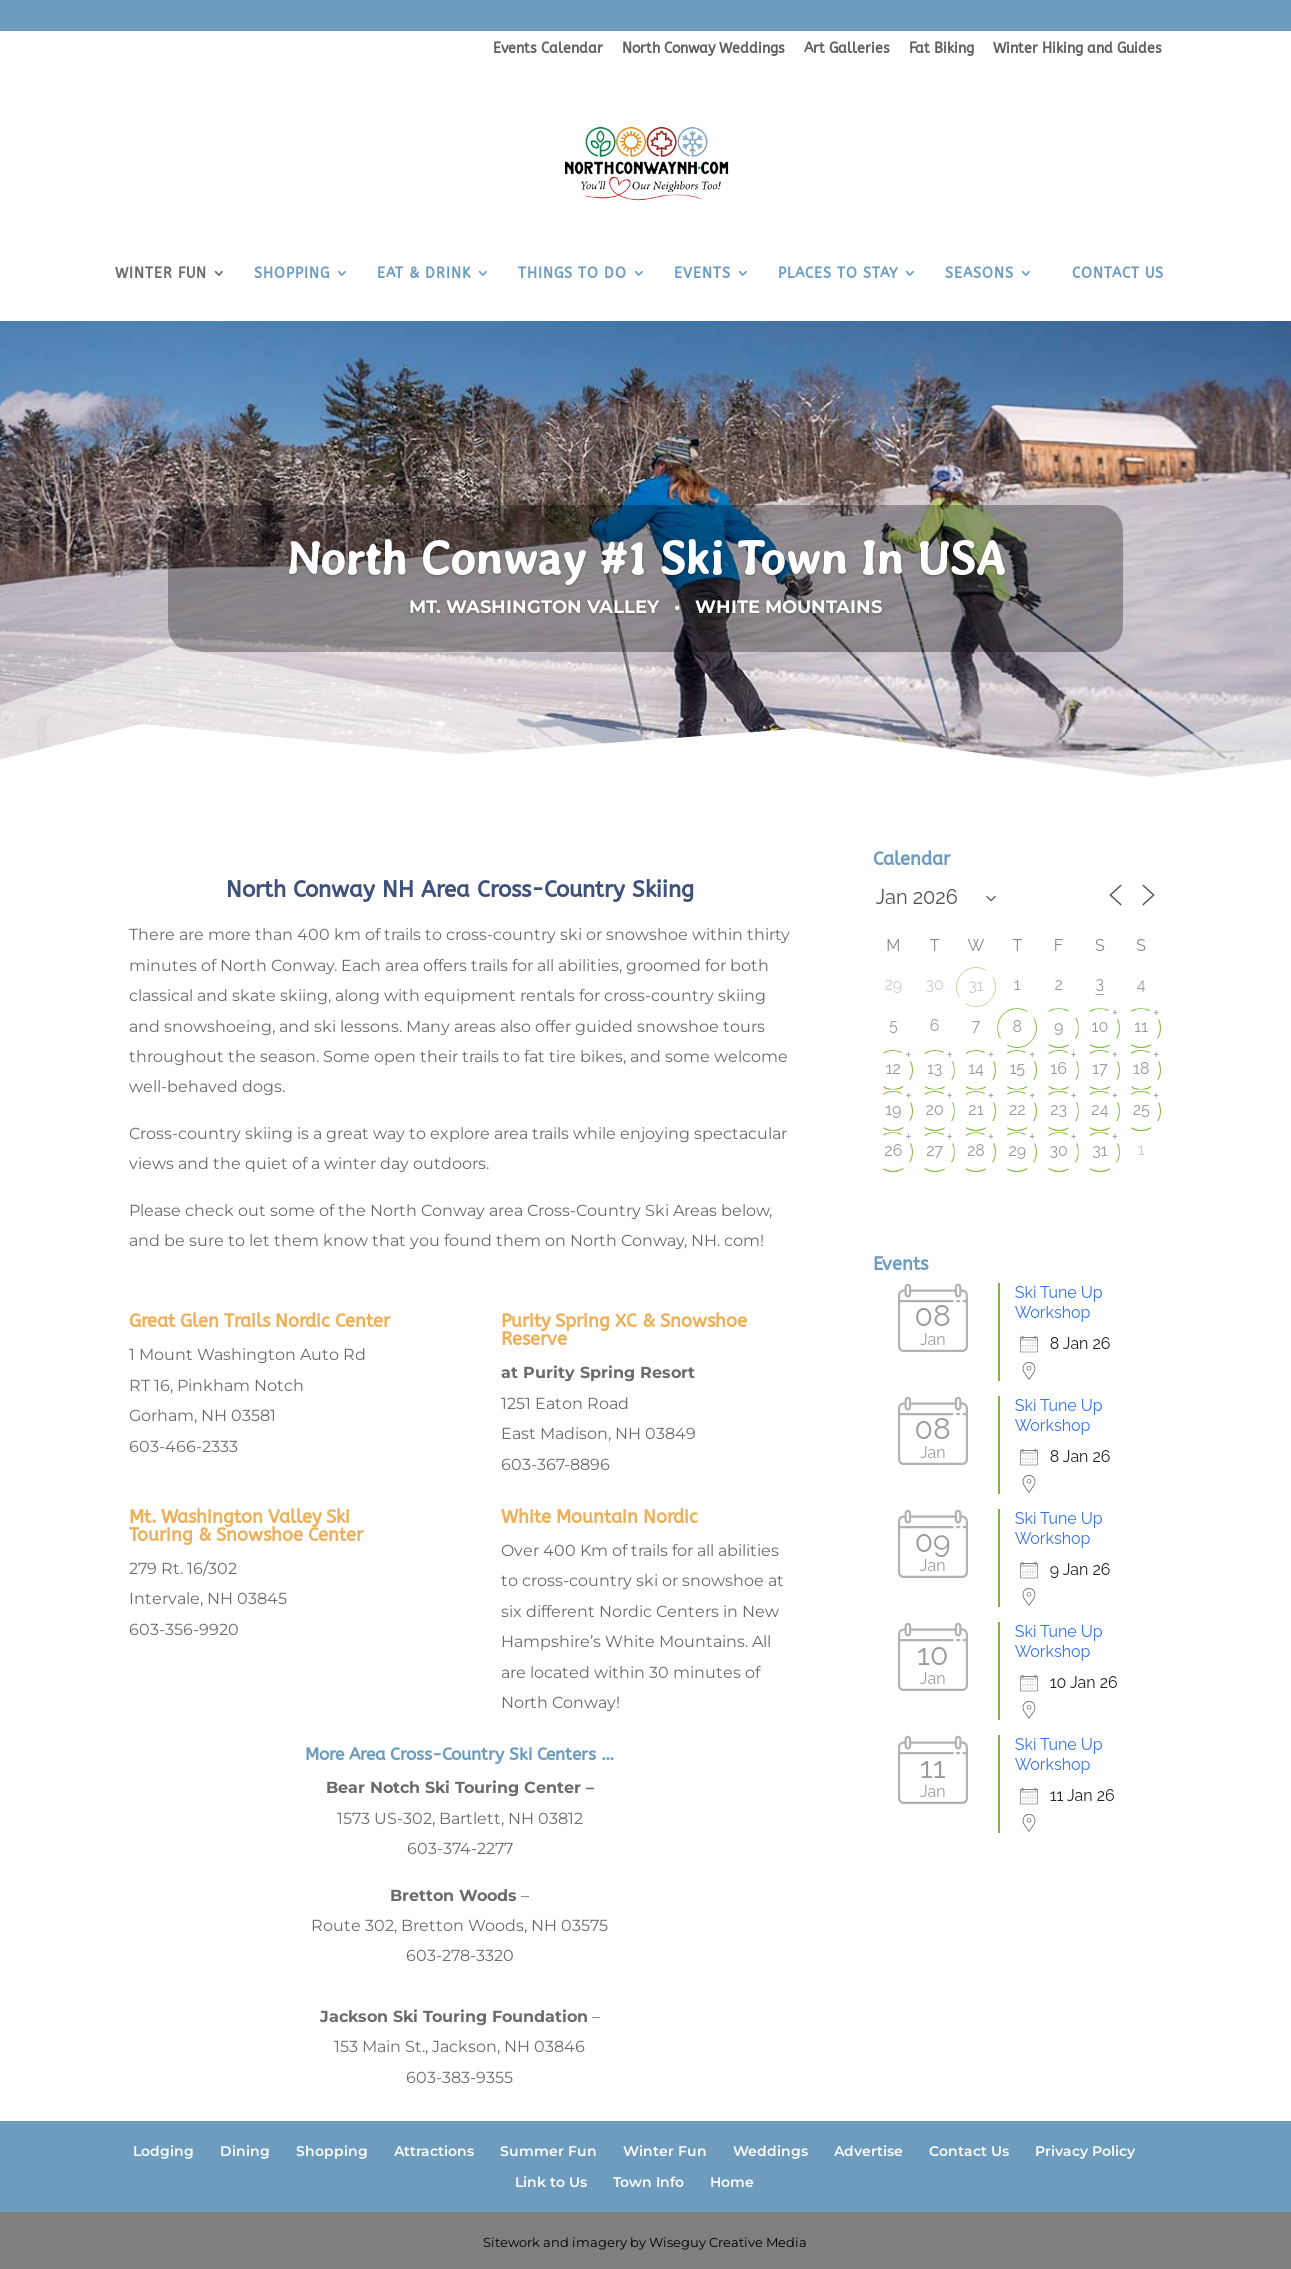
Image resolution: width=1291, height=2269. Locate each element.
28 (976, 1150)
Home (732, 2182)
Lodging (163, 2151)
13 (934, 1068)
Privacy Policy (1085, 2151)
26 (893, 1150)
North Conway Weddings (703, 49)
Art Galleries (847, 49)
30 (1058, 1150)
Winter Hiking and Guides (1077, 49)
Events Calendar (548, 49)
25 (1141, 1109)
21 (975, 1109)
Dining (245, 2151)
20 (935, 1109)
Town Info (648, 2182)
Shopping (332, 2151)
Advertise (868, 2151)
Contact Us (969, 2151)
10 (1100, 1026)
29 (1017, 1150)
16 (1058, 1068)
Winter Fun (665, 2151)
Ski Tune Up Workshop (1059, 1302)
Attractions (434, 2151)
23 (1058, 1109)
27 (934, 1150)
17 (1099, 1068)
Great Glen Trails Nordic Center (259, 1321)
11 (1141, 1026)
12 (893, 1068)
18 (1141, 1068)
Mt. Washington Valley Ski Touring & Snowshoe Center (246, 1526)
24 (1099, 1109)
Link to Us (551, 2182)
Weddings (770, 2151)
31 (975, 985)
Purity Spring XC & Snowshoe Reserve (624, 1330)
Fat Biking (941, 49)
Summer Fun (548, 2151)
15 (1017, 1068)
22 (1017, 1109)
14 (976, 1068)
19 (893, 1109)
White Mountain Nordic (599, 1517)
